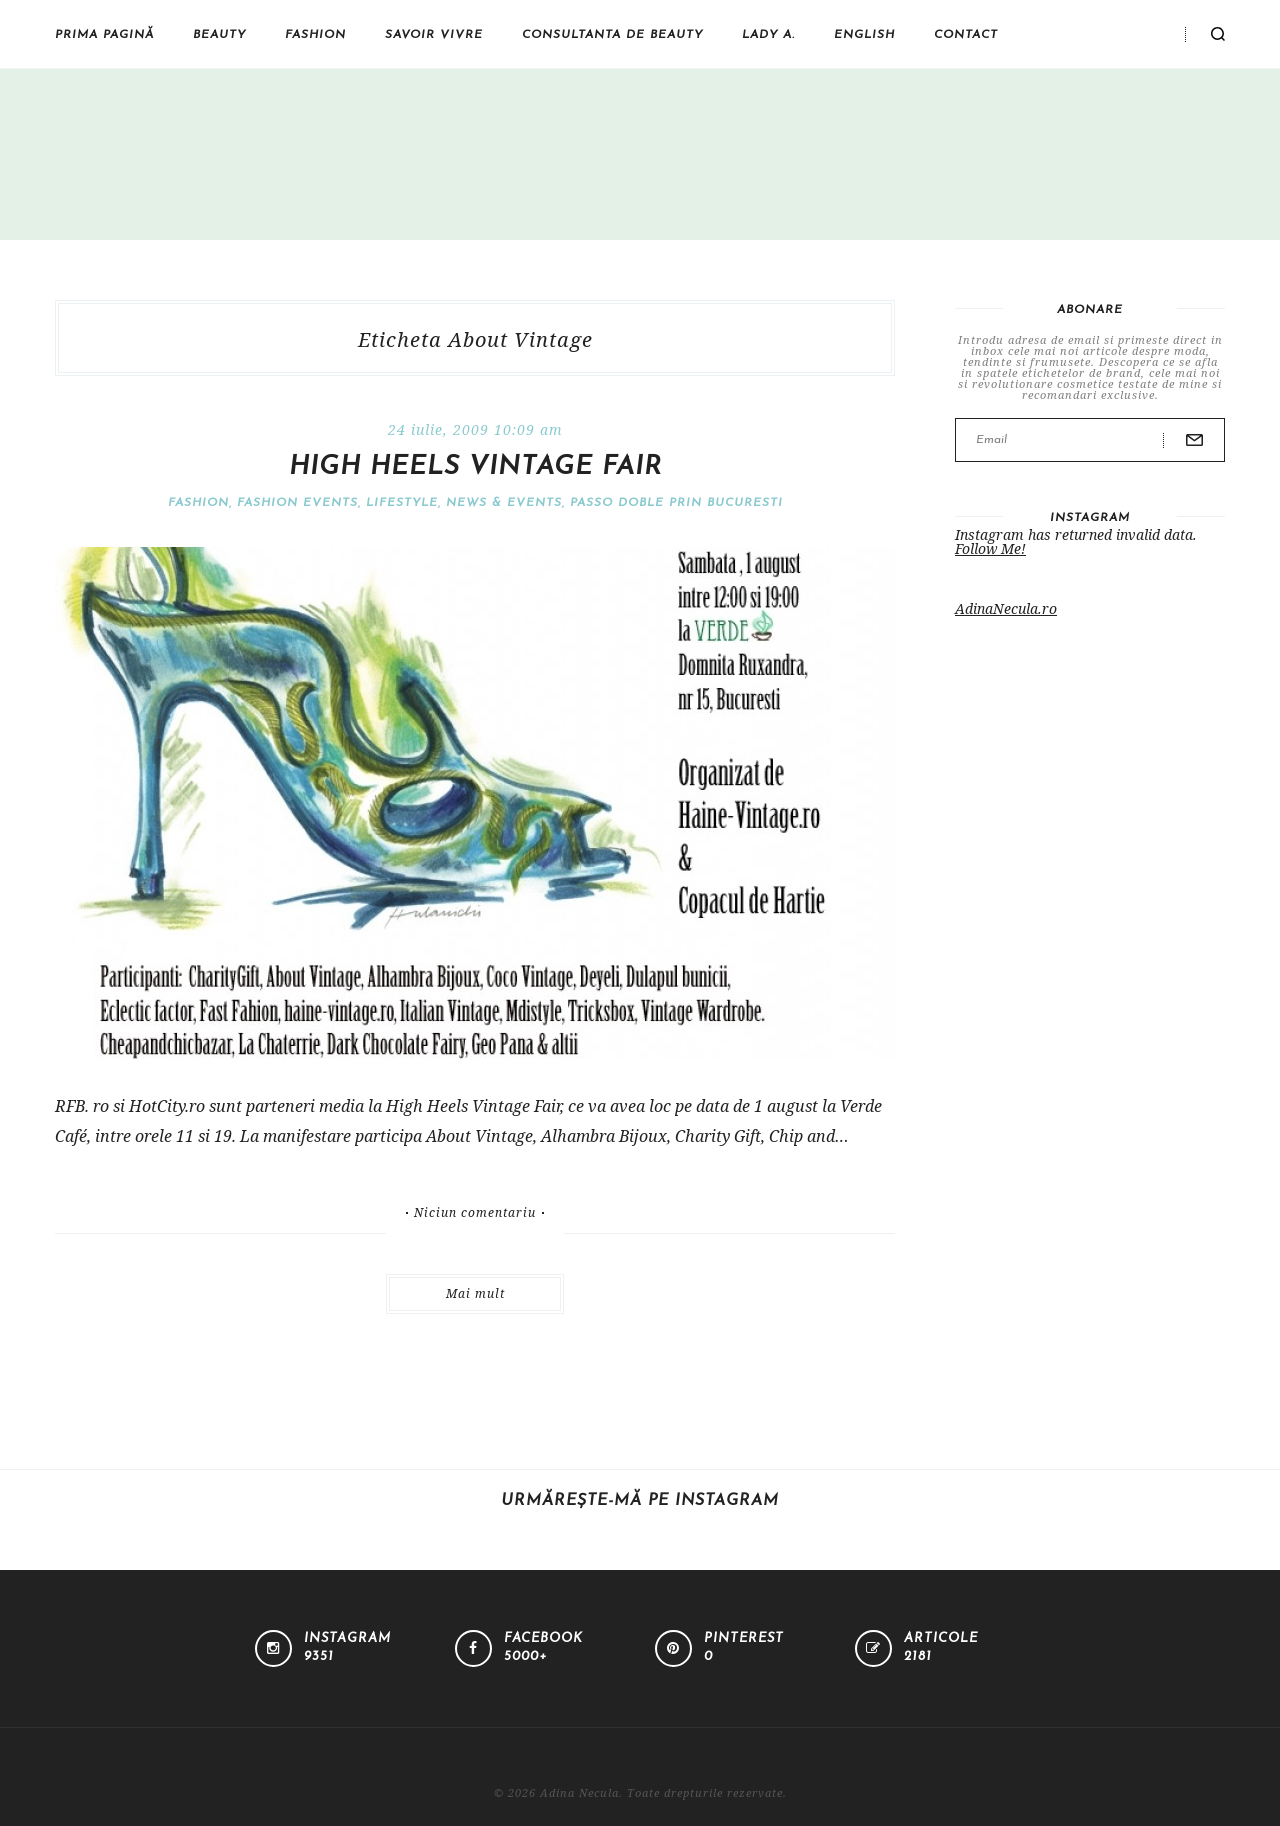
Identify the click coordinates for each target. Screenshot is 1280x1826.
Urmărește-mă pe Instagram (640, 1501)
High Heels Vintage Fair (475, 467)
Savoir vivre (434, 35)
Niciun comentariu (475, 1213)
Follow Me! (990, 548)
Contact (966, 35)
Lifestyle (402, 503)
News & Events (504, 503)
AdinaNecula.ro (1006, 608)
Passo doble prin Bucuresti (676, 503)
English (864, 35)
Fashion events (297, 503)
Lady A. (768, 35)
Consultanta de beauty (612, 35)
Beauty (219, 35)
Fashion (315, 35)
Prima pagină (104, 35)
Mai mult (475, 1293)
